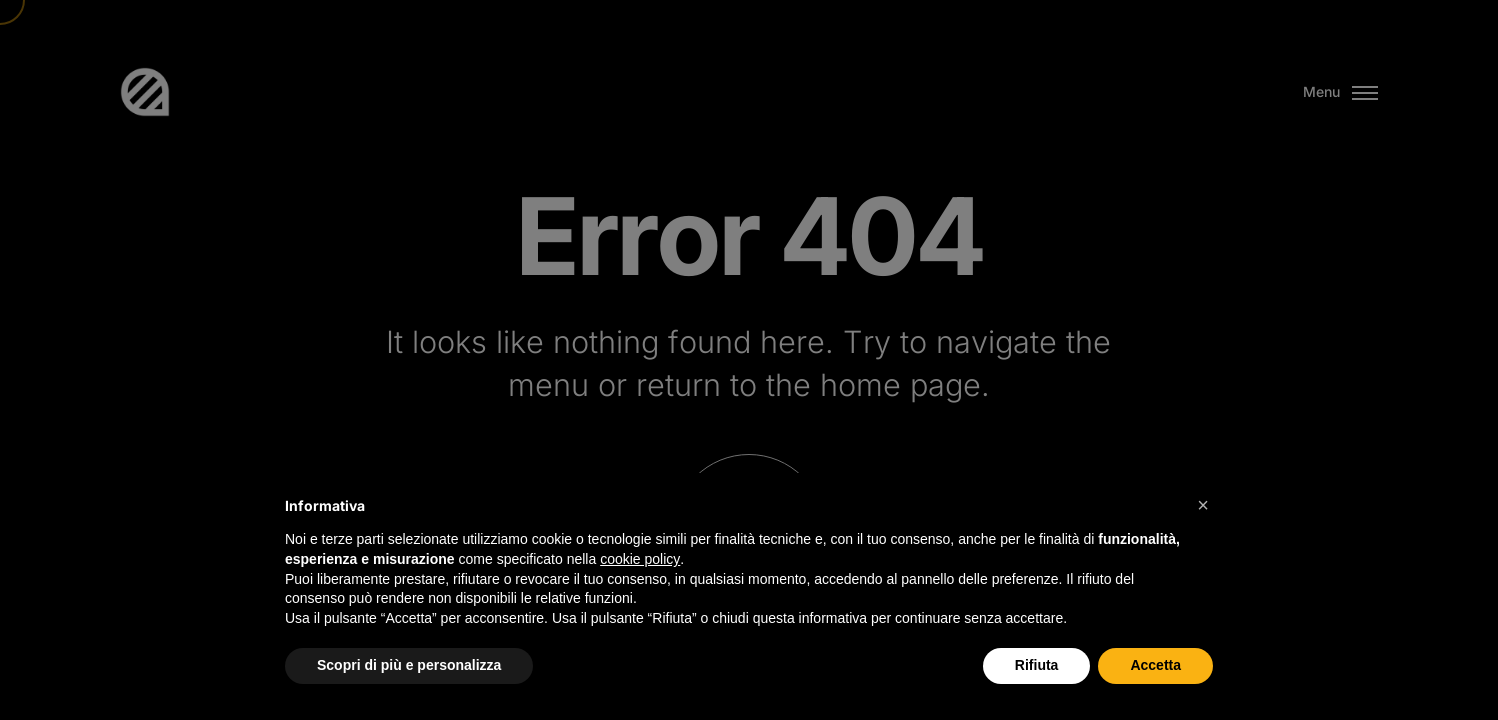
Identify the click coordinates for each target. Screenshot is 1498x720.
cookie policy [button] (640, 559)
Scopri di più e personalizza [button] (409, 665)
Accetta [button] (1155, 665)
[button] (1203, 505)
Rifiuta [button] (1037, 665)
